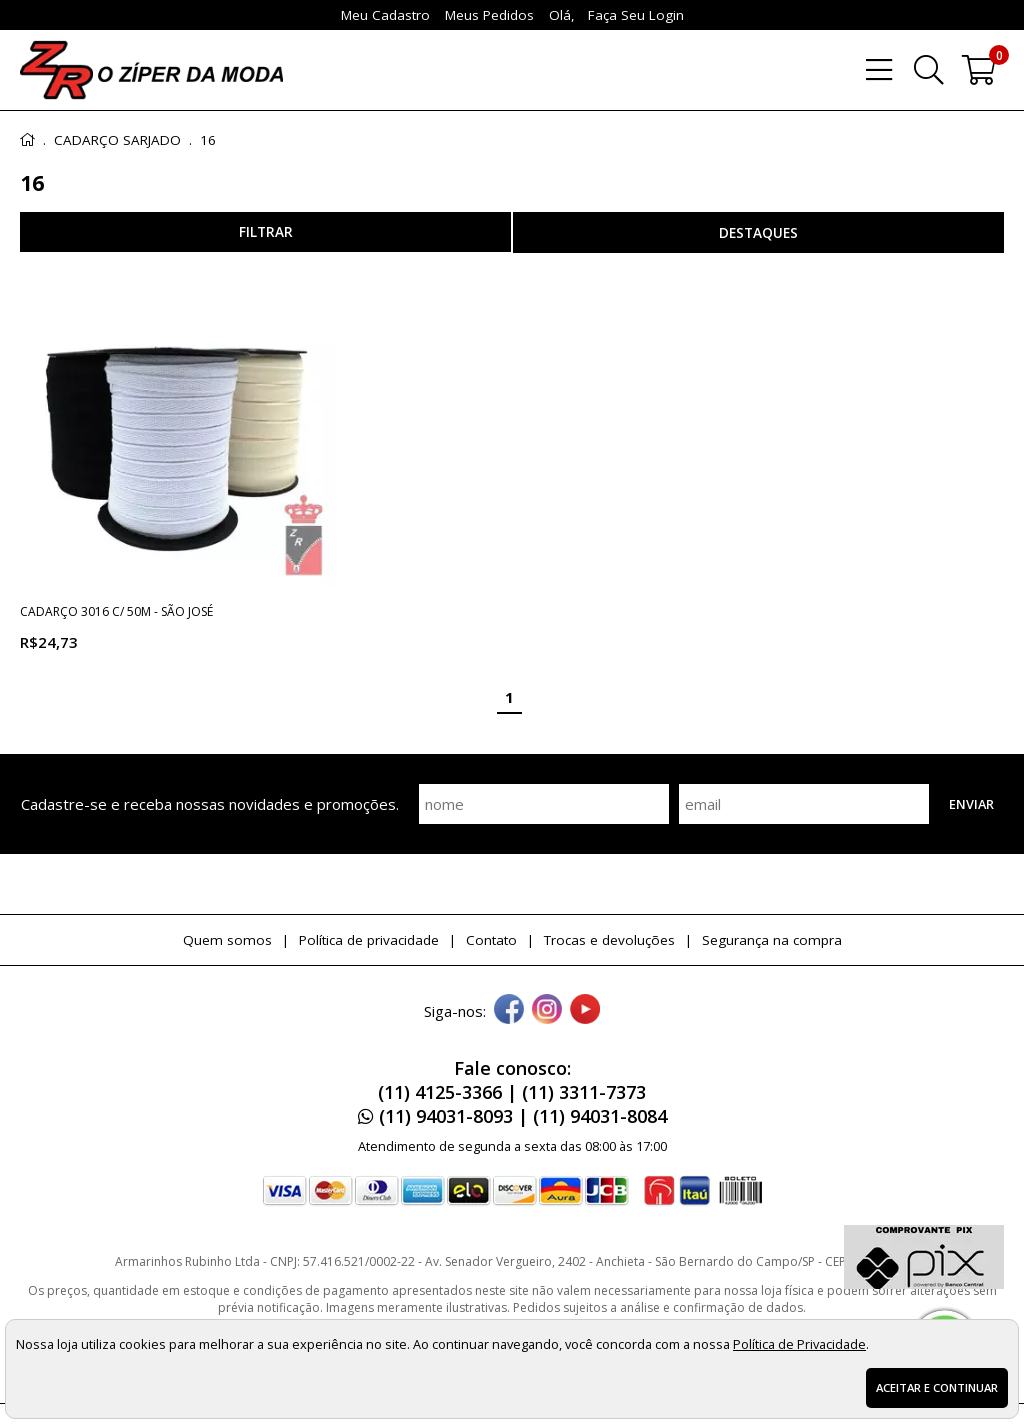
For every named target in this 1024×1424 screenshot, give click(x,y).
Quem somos (227, 940)
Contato (491, 940)
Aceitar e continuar (937, 1387)
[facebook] (509, 1011)
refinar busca (265, 232)
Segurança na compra (772, 940)
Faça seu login (636, 15)
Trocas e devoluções (609, 940)
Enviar (971, 804)
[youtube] (585, 1011)
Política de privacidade (369, 940)
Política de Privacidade (799, 1344)
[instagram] (547, 1011)
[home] (151, 70)
